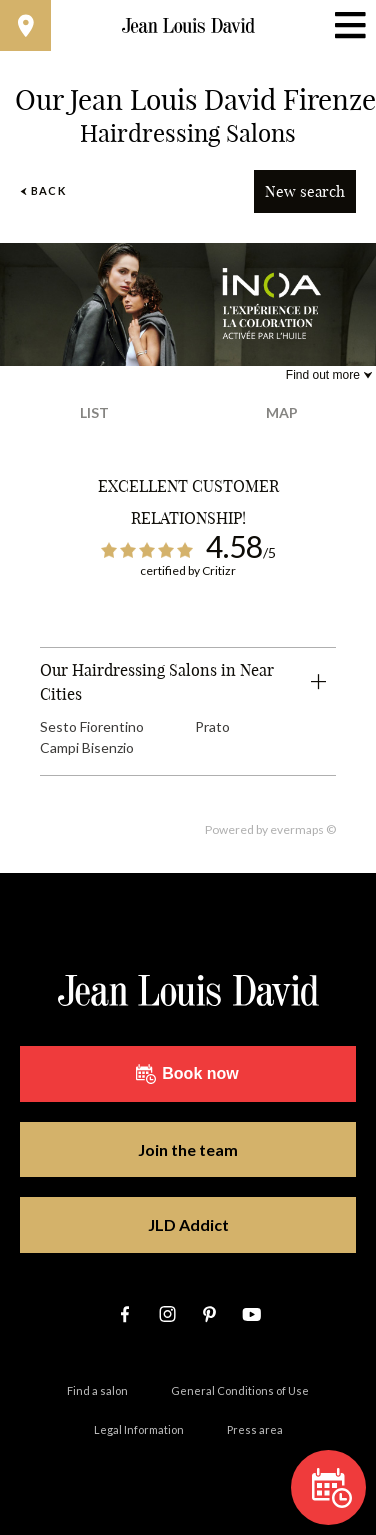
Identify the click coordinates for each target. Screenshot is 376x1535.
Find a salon (97, 1390)
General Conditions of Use (240, 1390)
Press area (255, 1429)
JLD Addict (188, 1224)
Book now (187, 1074)
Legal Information (139, 1429)
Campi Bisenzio (87, 747)
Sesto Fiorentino (92, 726)
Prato (212, 726)
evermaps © (303, 829)
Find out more (323, 375)
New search (305, 191)
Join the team (188, 1149)
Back (43, 190)
